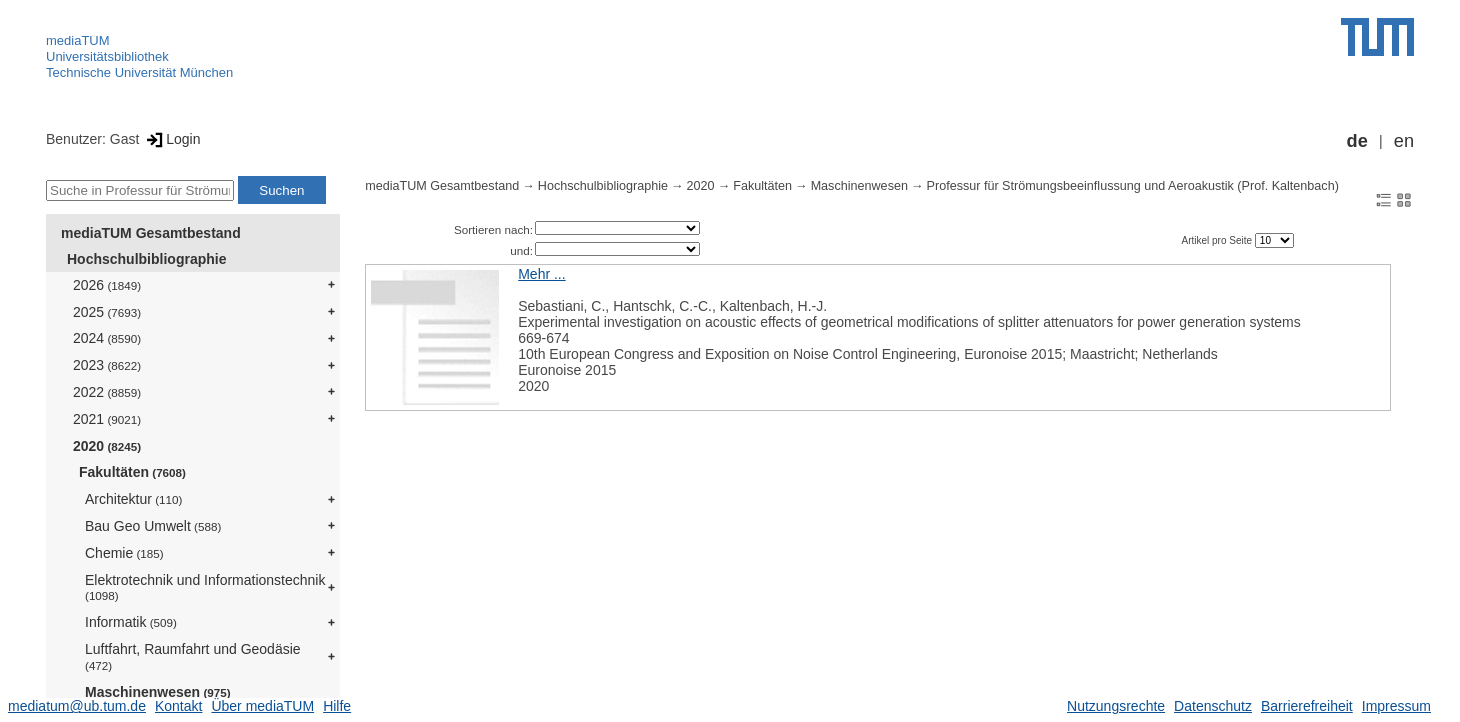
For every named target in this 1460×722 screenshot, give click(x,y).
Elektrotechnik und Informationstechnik (205, 587)
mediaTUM (78, 40)
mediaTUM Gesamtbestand (151, 233)
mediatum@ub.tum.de (77, 706)
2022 (107, 392)
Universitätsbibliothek (107, 56)
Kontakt (178, 706)
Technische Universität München (139, 72)
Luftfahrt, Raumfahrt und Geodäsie (193, 656)
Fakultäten (132, 472)
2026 (107, 285)
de (1357, 141)
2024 (107, 338)
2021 (107, 419)
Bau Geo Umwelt (153, 526)
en (1404, 141)
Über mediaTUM (262, 706)
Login (171, 139)
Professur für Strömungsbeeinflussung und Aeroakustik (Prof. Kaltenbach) (1133, 186)
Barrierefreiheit (1307, 706)
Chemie (124, 553)
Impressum (1396, 706)
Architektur (133, 499)
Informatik (131, 622)
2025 (107, 312)
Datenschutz (1213, 706)
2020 (107, 446)
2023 (107, 365)
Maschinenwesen (158, 692)
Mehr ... (541, 274)
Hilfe (337, 706)
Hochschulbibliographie (146, 259)
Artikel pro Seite (1217, 240)
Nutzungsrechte (1116, 706)
